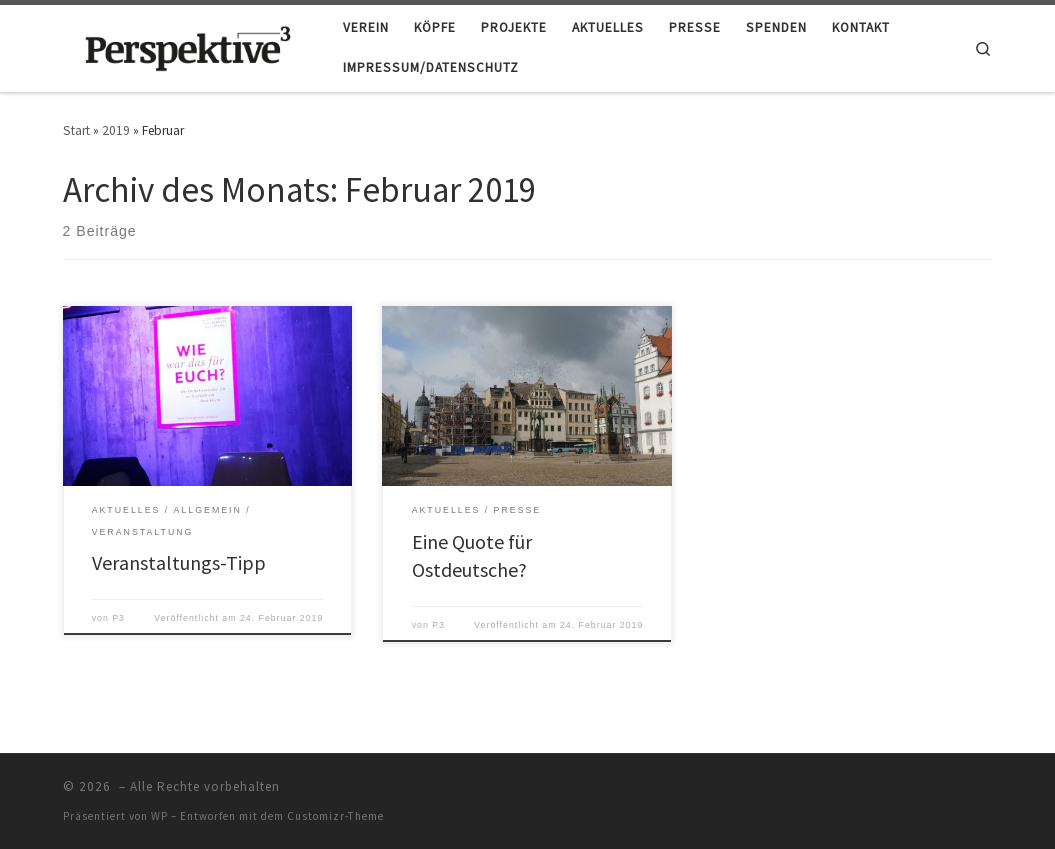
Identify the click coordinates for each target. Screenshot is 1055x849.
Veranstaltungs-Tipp (179, 562)
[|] (188, 45)
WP (159, 816)
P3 (118, 618)
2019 (116, 130)
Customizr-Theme (335, 816)
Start (76, 130)
